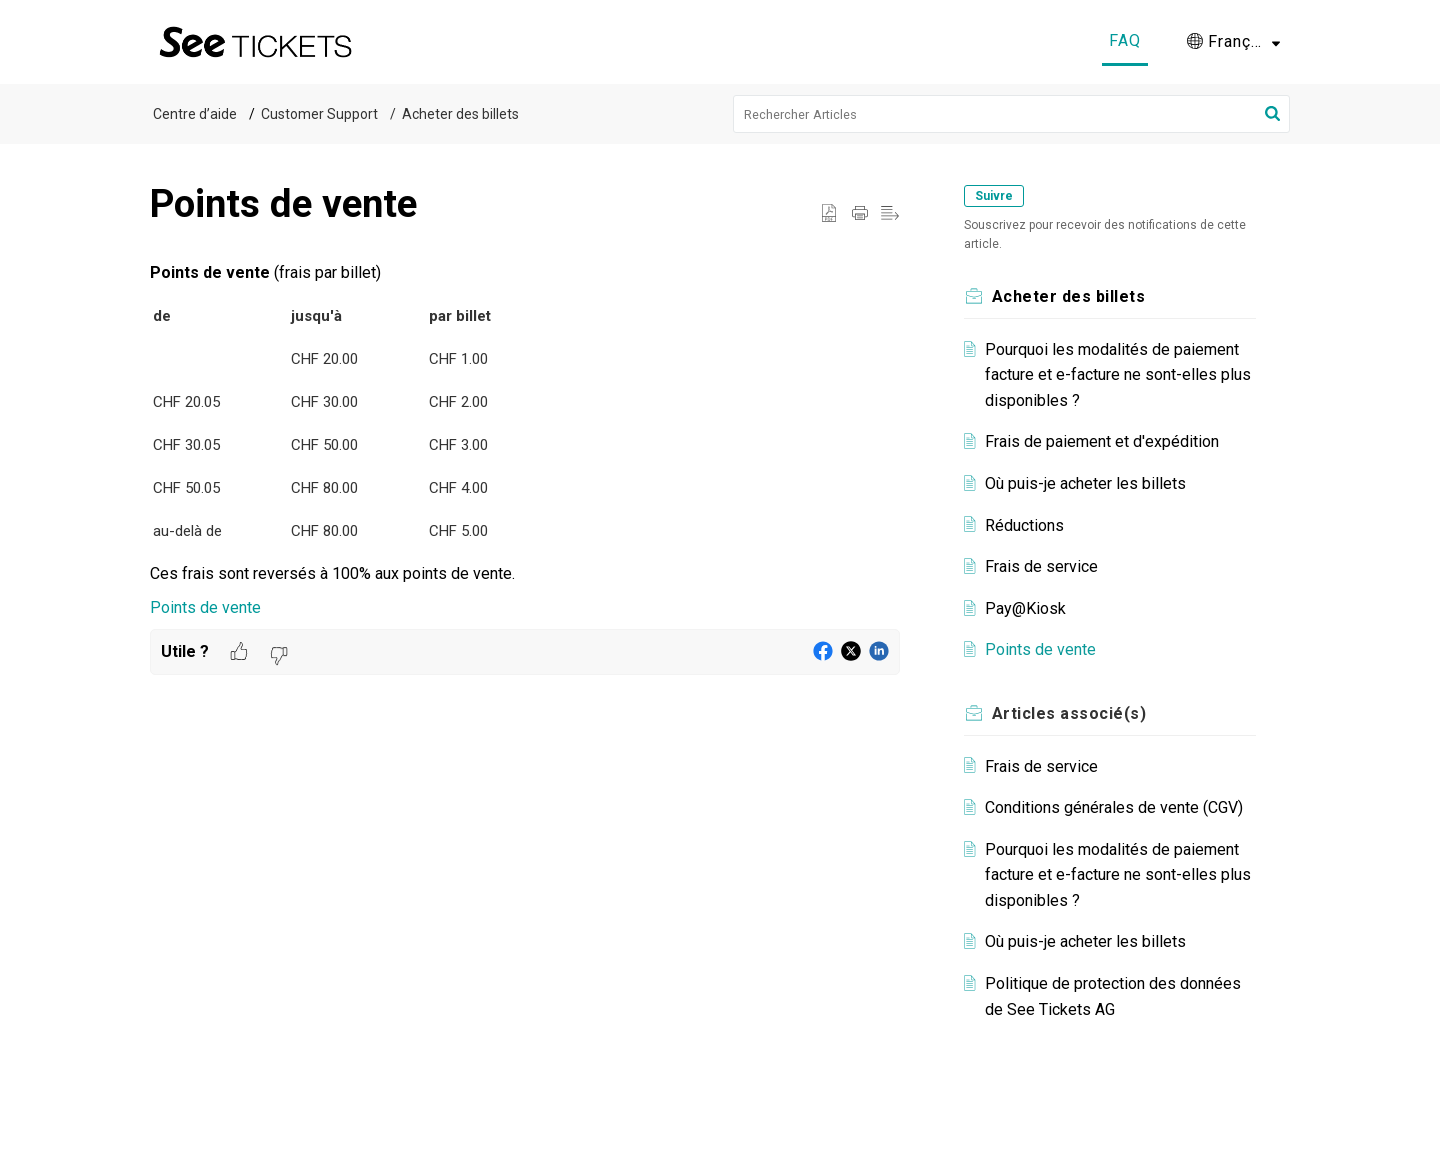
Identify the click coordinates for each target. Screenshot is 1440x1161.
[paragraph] (525, 440)
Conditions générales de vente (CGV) (1114, 807)
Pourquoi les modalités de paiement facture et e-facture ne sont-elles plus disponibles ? (1118, 375)
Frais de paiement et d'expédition (1102, 441)
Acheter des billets (460, 114)
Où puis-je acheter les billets (1085, 483)
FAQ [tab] (1125, 40)
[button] (1233, 42)
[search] (1012, 114)
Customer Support (319, 114)
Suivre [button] (994, 196)
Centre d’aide (195, 114)
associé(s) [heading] (1069, 713)
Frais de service (1041, 566)
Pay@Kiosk (1025, 608)
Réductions (1024, 525)
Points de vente (205, 607)
